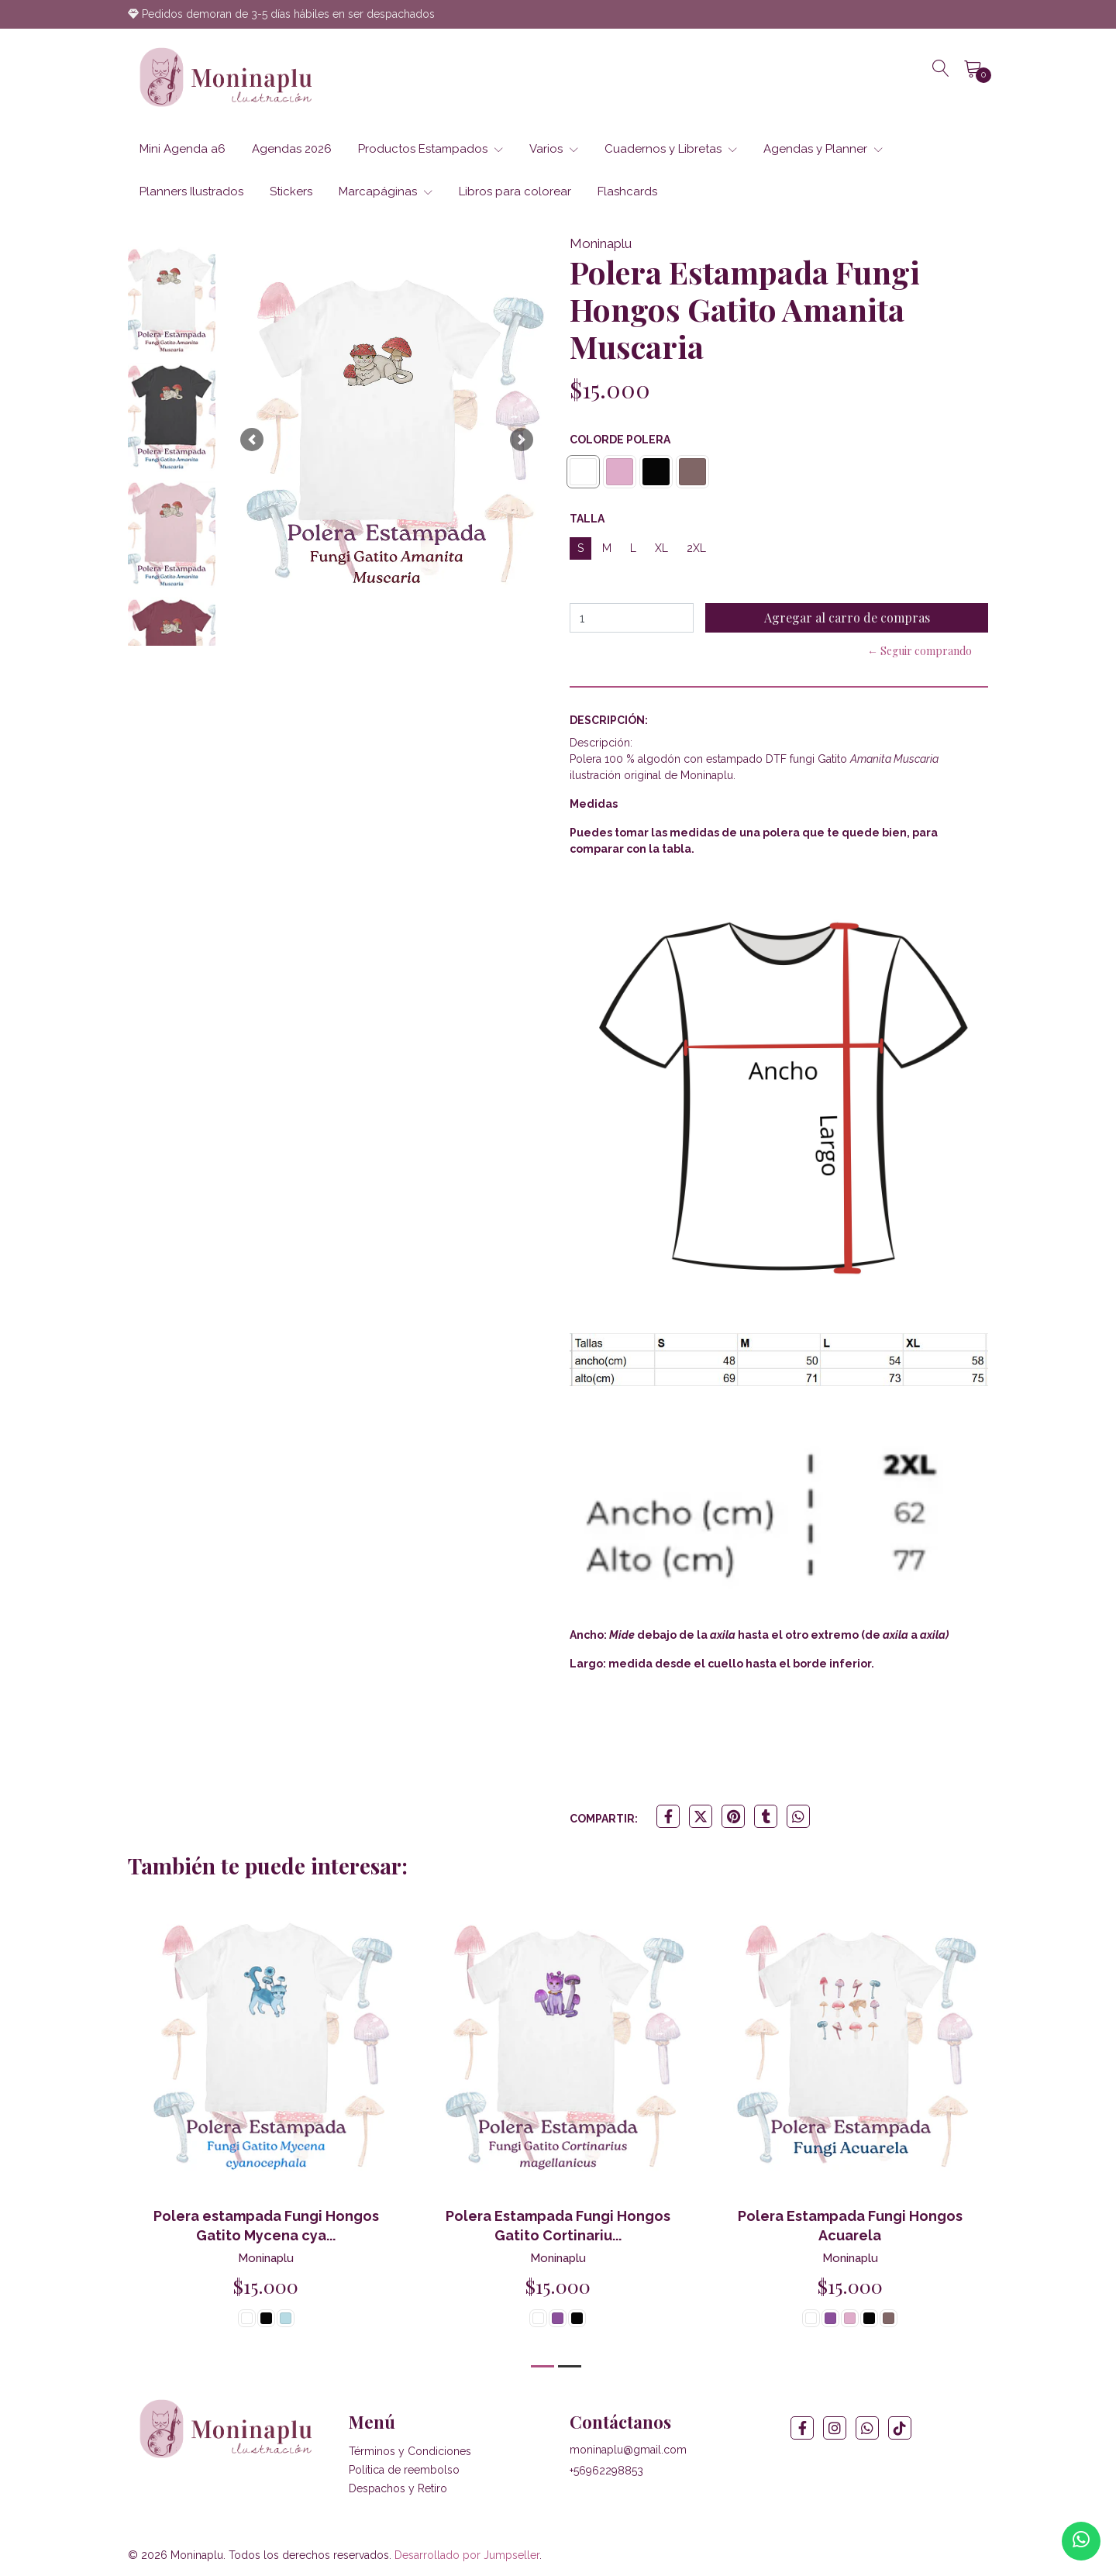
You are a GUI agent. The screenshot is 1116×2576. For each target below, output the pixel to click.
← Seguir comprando (919, 650)
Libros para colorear (515, 191)
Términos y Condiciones (410, 2451)
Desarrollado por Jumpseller (466, 2555)
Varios (553, 149)
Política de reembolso (404, 2470)
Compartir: (604, 1818)
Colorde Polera (620, 439)
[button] (252, 440)
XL (661, 548)
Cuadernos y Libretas (670, 149)
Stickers (291, 191)
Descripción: (609, 720)
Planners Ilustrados (191, 191)
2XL (696, 548)
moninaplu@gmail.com (628, 2449)
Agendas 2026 (292, 149)
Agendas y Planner (823, 149)
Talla (587, 518)
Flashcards (627, 191)
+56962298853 (606, 2470)
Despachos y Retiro (398, 2488)
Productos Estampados (430, 149)
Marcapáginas (385, 191)
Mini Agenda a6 (183, 149)
